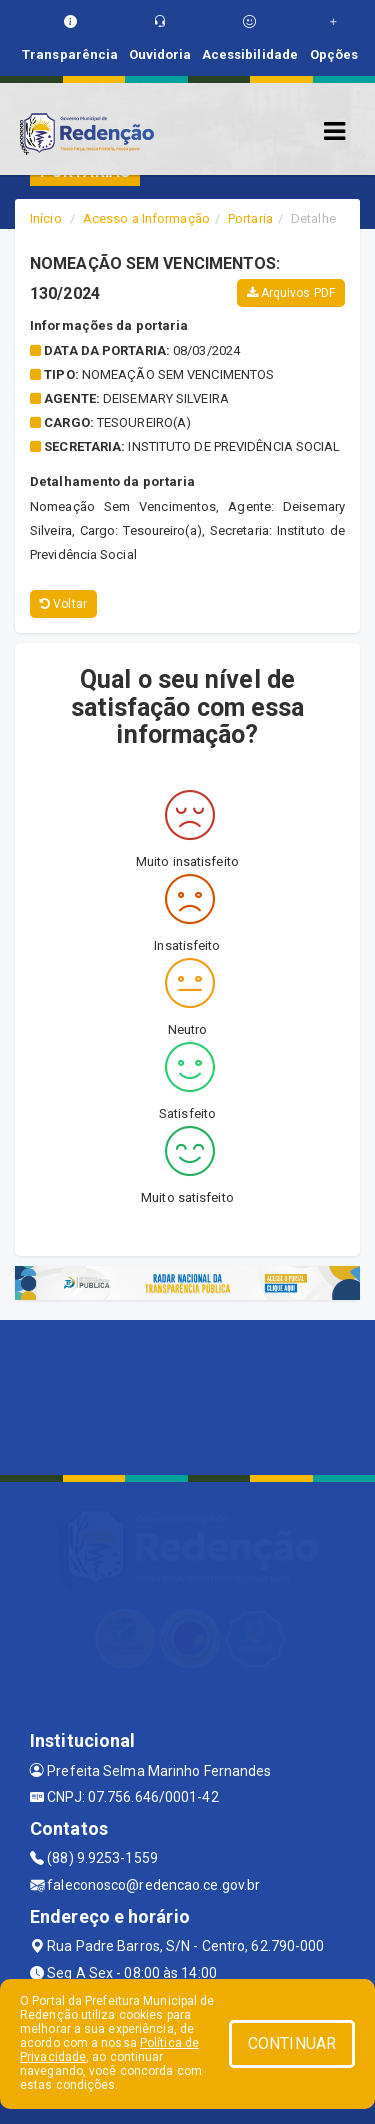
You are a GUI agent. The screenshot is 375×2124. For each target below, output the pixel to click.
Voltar (63, 604)
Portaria (250, 218)
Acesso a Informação (146, 218)
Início (46, 218)
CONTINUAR (292, 2043)
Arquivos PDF (291, 293)
